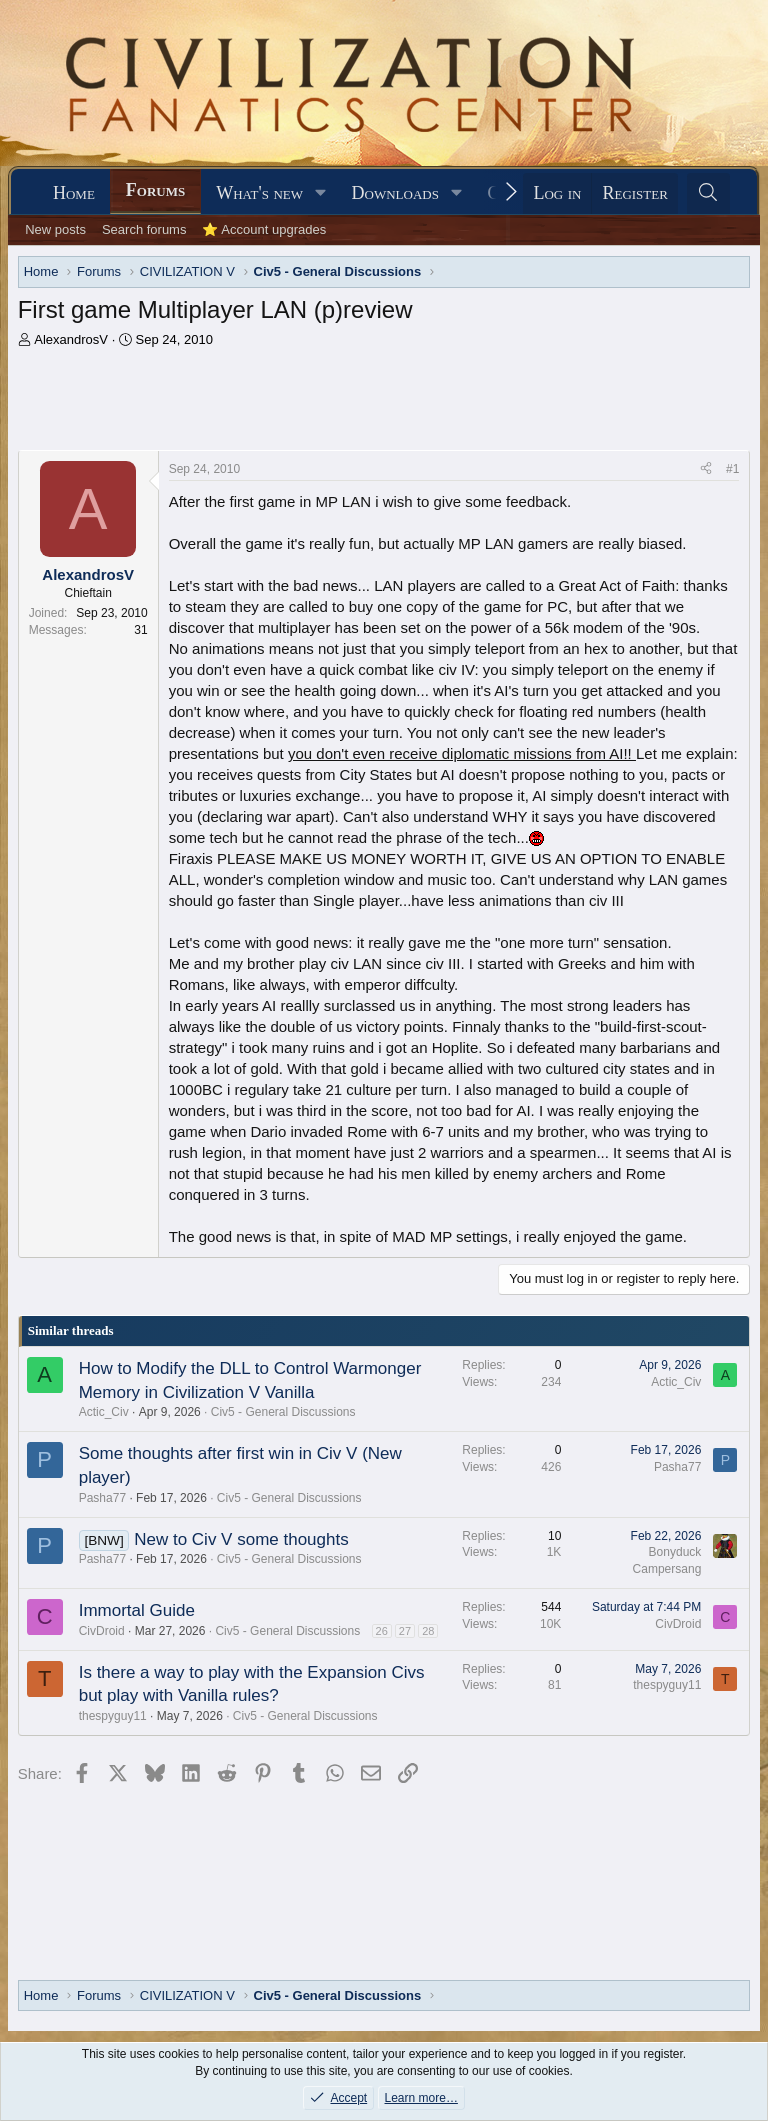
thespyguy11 (113, 1716)
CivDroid (102, 1631)
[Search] (708, 193)
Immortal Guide (137, 1610)
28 (428, 1631)
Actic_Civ (104, 1412)
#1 (732, 469)
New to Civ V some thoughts (241, 1539)
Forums (155, 190)
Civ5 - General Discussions (283, 1412)
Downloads (395, 193)
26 (382, 1631)
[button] (321, 193)
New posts (55, 229)
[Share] (706, 469)
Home (74, 193)
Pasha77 (102, 1498)
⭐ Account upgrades (264, 229)
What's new (259, 193)
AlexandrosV (71, 339)
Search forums (144, 229)
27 (405, 1631)
